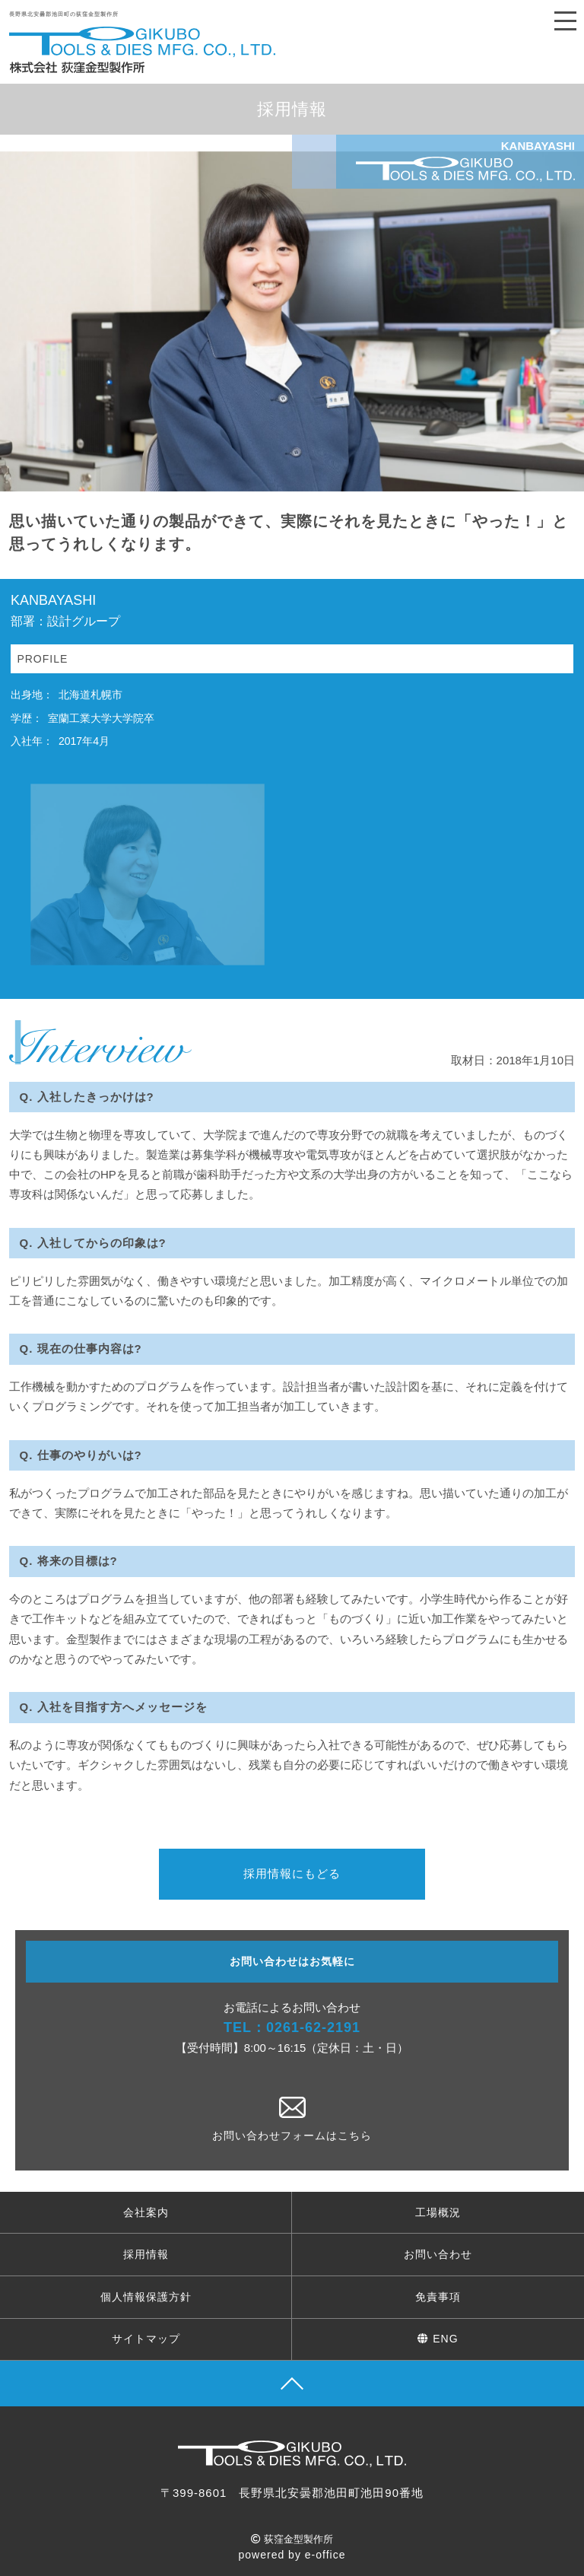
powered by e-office (292, 2555)
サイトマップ (146, 2339)
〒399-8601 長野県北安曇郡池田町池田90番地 (292, 2492)
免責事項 (438, 2297)
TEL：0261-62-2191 (292, 2027)
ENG (437, 2339)
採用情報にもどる (292, 1873)
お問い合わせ (438, 2254)
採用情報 (146, 2254)
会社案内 (146, 2212)
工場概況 (438, 2212)
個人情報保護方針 (146, 2297)
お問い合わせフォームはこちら (292, 2119)
